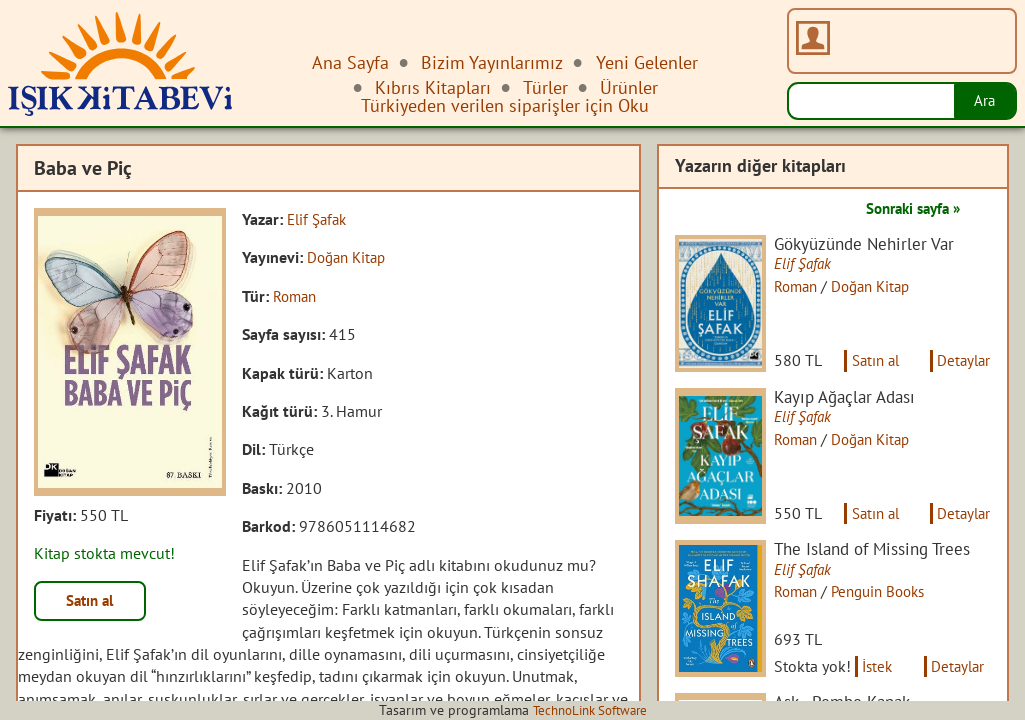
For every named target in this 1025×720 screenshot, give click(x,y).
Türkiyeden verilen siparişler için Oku (505, 105)
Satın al (94, 602)
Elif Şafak (319, 219)
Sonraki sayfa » (907, 208)
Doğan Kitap (349, 257)
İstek (885, 688)
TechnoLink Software (590, 710)
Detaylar (962, 368)
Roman (297, 296)
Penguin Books (892, 607)
